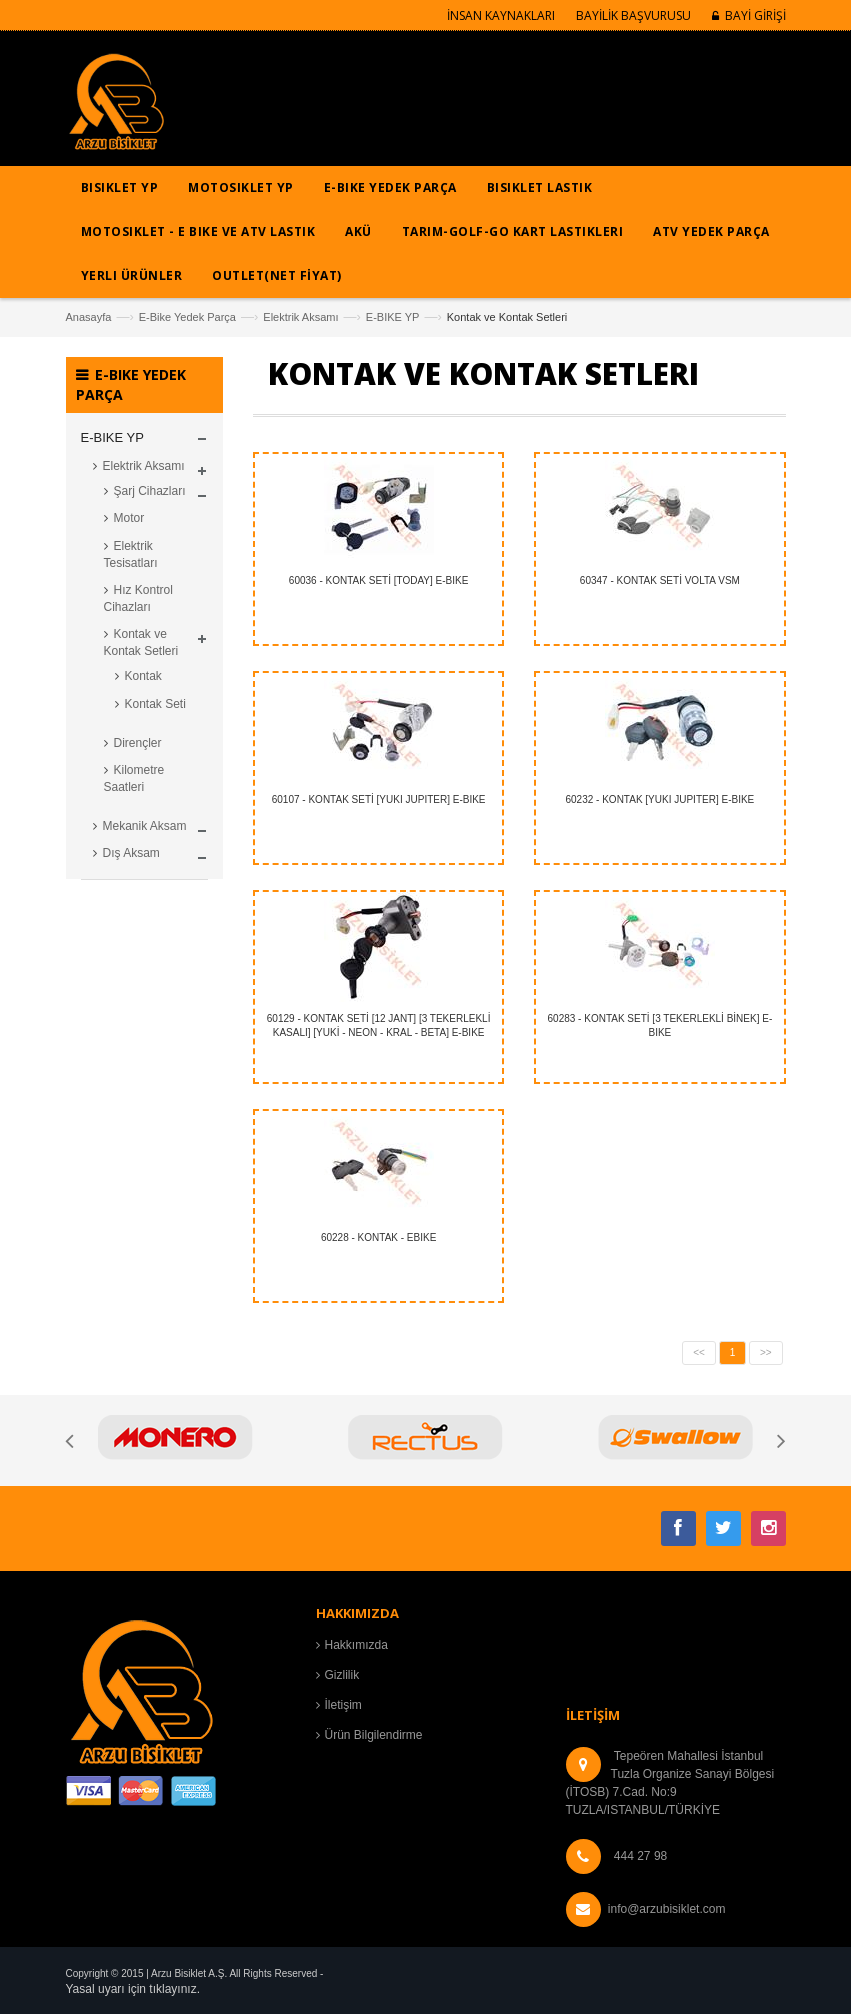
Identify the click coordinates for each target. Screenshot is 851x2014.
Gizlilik (342, 1675)
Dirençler (138, 743)
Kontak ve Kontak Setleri (141, 642)
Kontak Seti (155, 704)
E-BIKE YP (393, 317)
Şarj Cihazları (150, 491)
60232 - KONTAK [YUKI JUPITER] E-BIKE (659, 799)
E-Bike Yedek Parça (187, 317)
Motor (129, 518)
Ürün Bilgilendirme (374, 1735)
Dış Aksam (131, 853)
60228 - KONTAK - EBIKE (378, 1237)
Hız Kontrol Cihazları (138, 598)
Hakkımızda (356, 1645)
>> (766, 1352)
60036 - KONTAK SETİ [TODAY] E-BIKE (379, 580)
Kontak (143, 676)
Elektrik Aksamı (300, 317)
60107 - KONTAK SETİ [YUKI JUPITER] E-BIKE (379, 799)
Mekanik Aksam (145, 826)
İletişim (343, 1705)
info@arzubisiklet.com (667, 1909)
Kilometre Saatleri (134, 778)
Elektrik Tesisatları (131, 554)
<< (699, 1352)
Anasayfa (89, 317)
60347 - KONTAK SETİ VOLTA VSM (660, 580)
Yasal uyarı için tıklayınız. (133, 1989)
